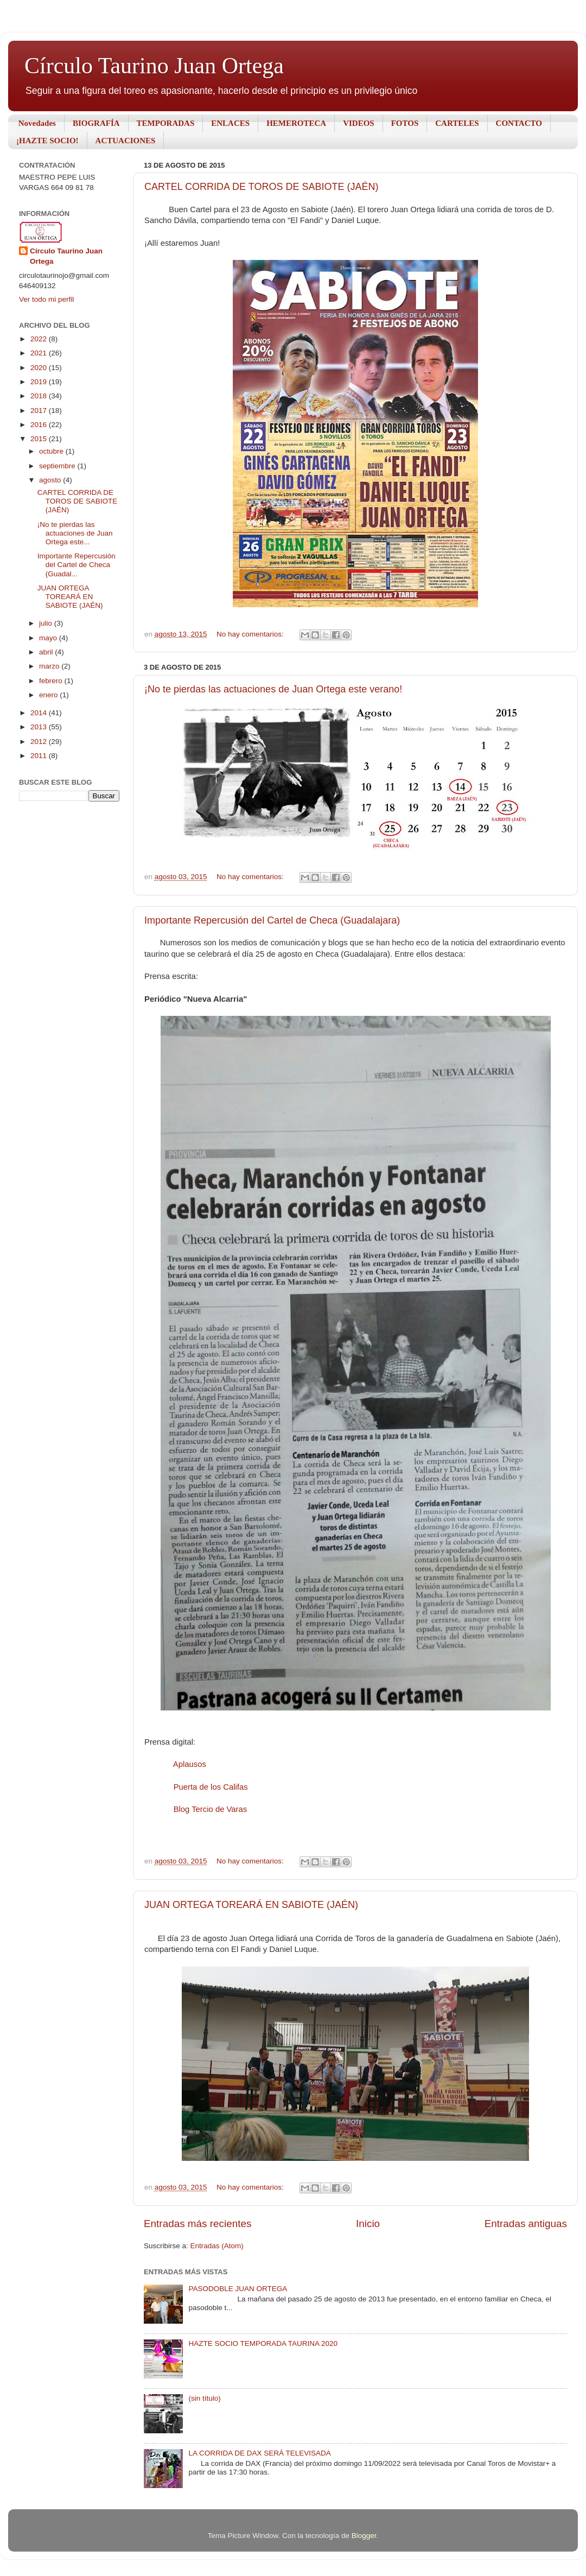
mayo (49, 638)
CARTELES (457, 123)
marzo (50, 666)
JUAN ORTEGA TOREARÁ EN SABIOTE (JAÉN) (251, 1904)
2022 (39, 339)
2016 (39, 425)
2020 (39, 368)
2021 (39, 353)
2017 (39, 410)
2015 (39, 439)
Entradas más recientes (197, 2223)
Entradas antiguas (526, 2223)
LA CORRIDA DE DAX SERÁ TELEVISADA (259, 2453)
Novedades (37, 123)
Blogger (364, 2536)
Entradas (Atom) (217, 2246)
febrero (52, 681)
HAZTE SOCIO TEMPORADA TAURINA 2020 (262, 2343)
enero (49, 695)
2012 (39, 741)
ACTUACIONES (125, 140)
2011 (39, 756)
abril (47, 652)
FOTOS (405, 123)
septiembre (58, 466)
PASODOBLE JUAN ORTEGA (237, 2289)
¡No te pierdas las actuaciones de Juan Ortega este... (75, 533)
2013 (39, 727)
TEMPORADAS (166, 123)
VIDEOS (358, 123)
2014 (39, 713)
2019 (39, 382)
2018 (39, 396)
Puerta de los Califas (211, 1787)
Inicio (368, 2223)
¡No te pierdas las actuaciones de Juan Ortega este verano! (273, 689)
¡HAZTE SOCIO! (47, 140)
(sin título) (204, 2398)
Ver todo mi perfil (46, 299)
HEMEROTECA (296, 123)
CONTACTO (519, 123)
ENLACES (230, 123)
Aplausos (189, 1764)
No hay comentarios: (251, 634)
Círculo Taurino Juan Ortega (154, 65)
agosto (51, 480)
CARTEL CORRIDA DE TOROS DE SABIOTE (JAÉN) (261, 186)
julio (46, 623)
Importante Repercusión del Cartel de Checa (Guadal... (76, 564)
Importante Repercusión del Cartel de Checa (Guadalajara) (272, 920)
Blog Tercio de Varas (210, 1809)
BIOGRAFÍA (96, 123)
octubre (52, 451)
